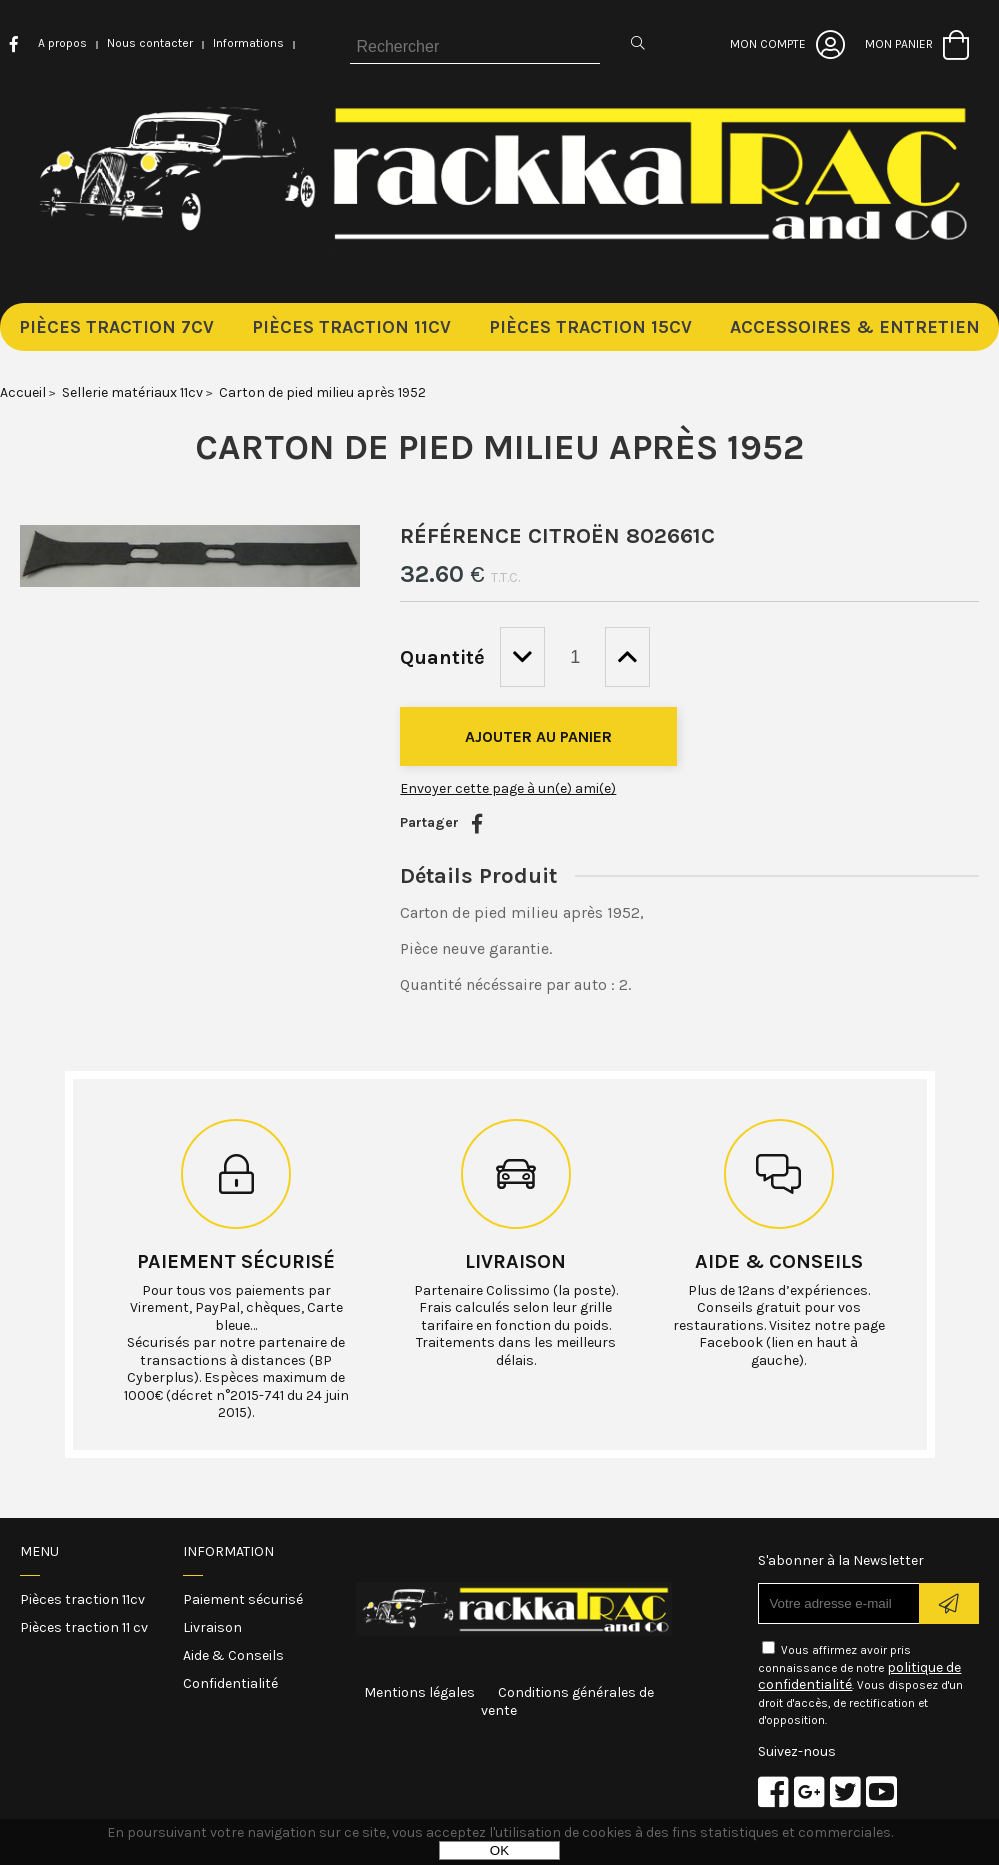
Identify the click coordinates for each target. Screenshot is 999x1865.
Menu (39, 1551)
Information (228, 1551)
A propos (62, 43)
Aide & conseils (779, 1261)
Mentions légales (419, 1692)
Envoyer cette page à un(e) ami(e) (508, 788)
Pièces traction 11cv (82, 1599)
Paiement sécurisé (236, 1261)
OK (499, 1850)
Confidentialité (230, 1683)
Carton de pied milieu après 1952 (499, 447)
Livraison (515, 1261)
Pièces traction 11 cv (84, 1627)
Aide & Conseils (233, 1655)
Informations (248, 43)
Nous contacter (150, 43)
